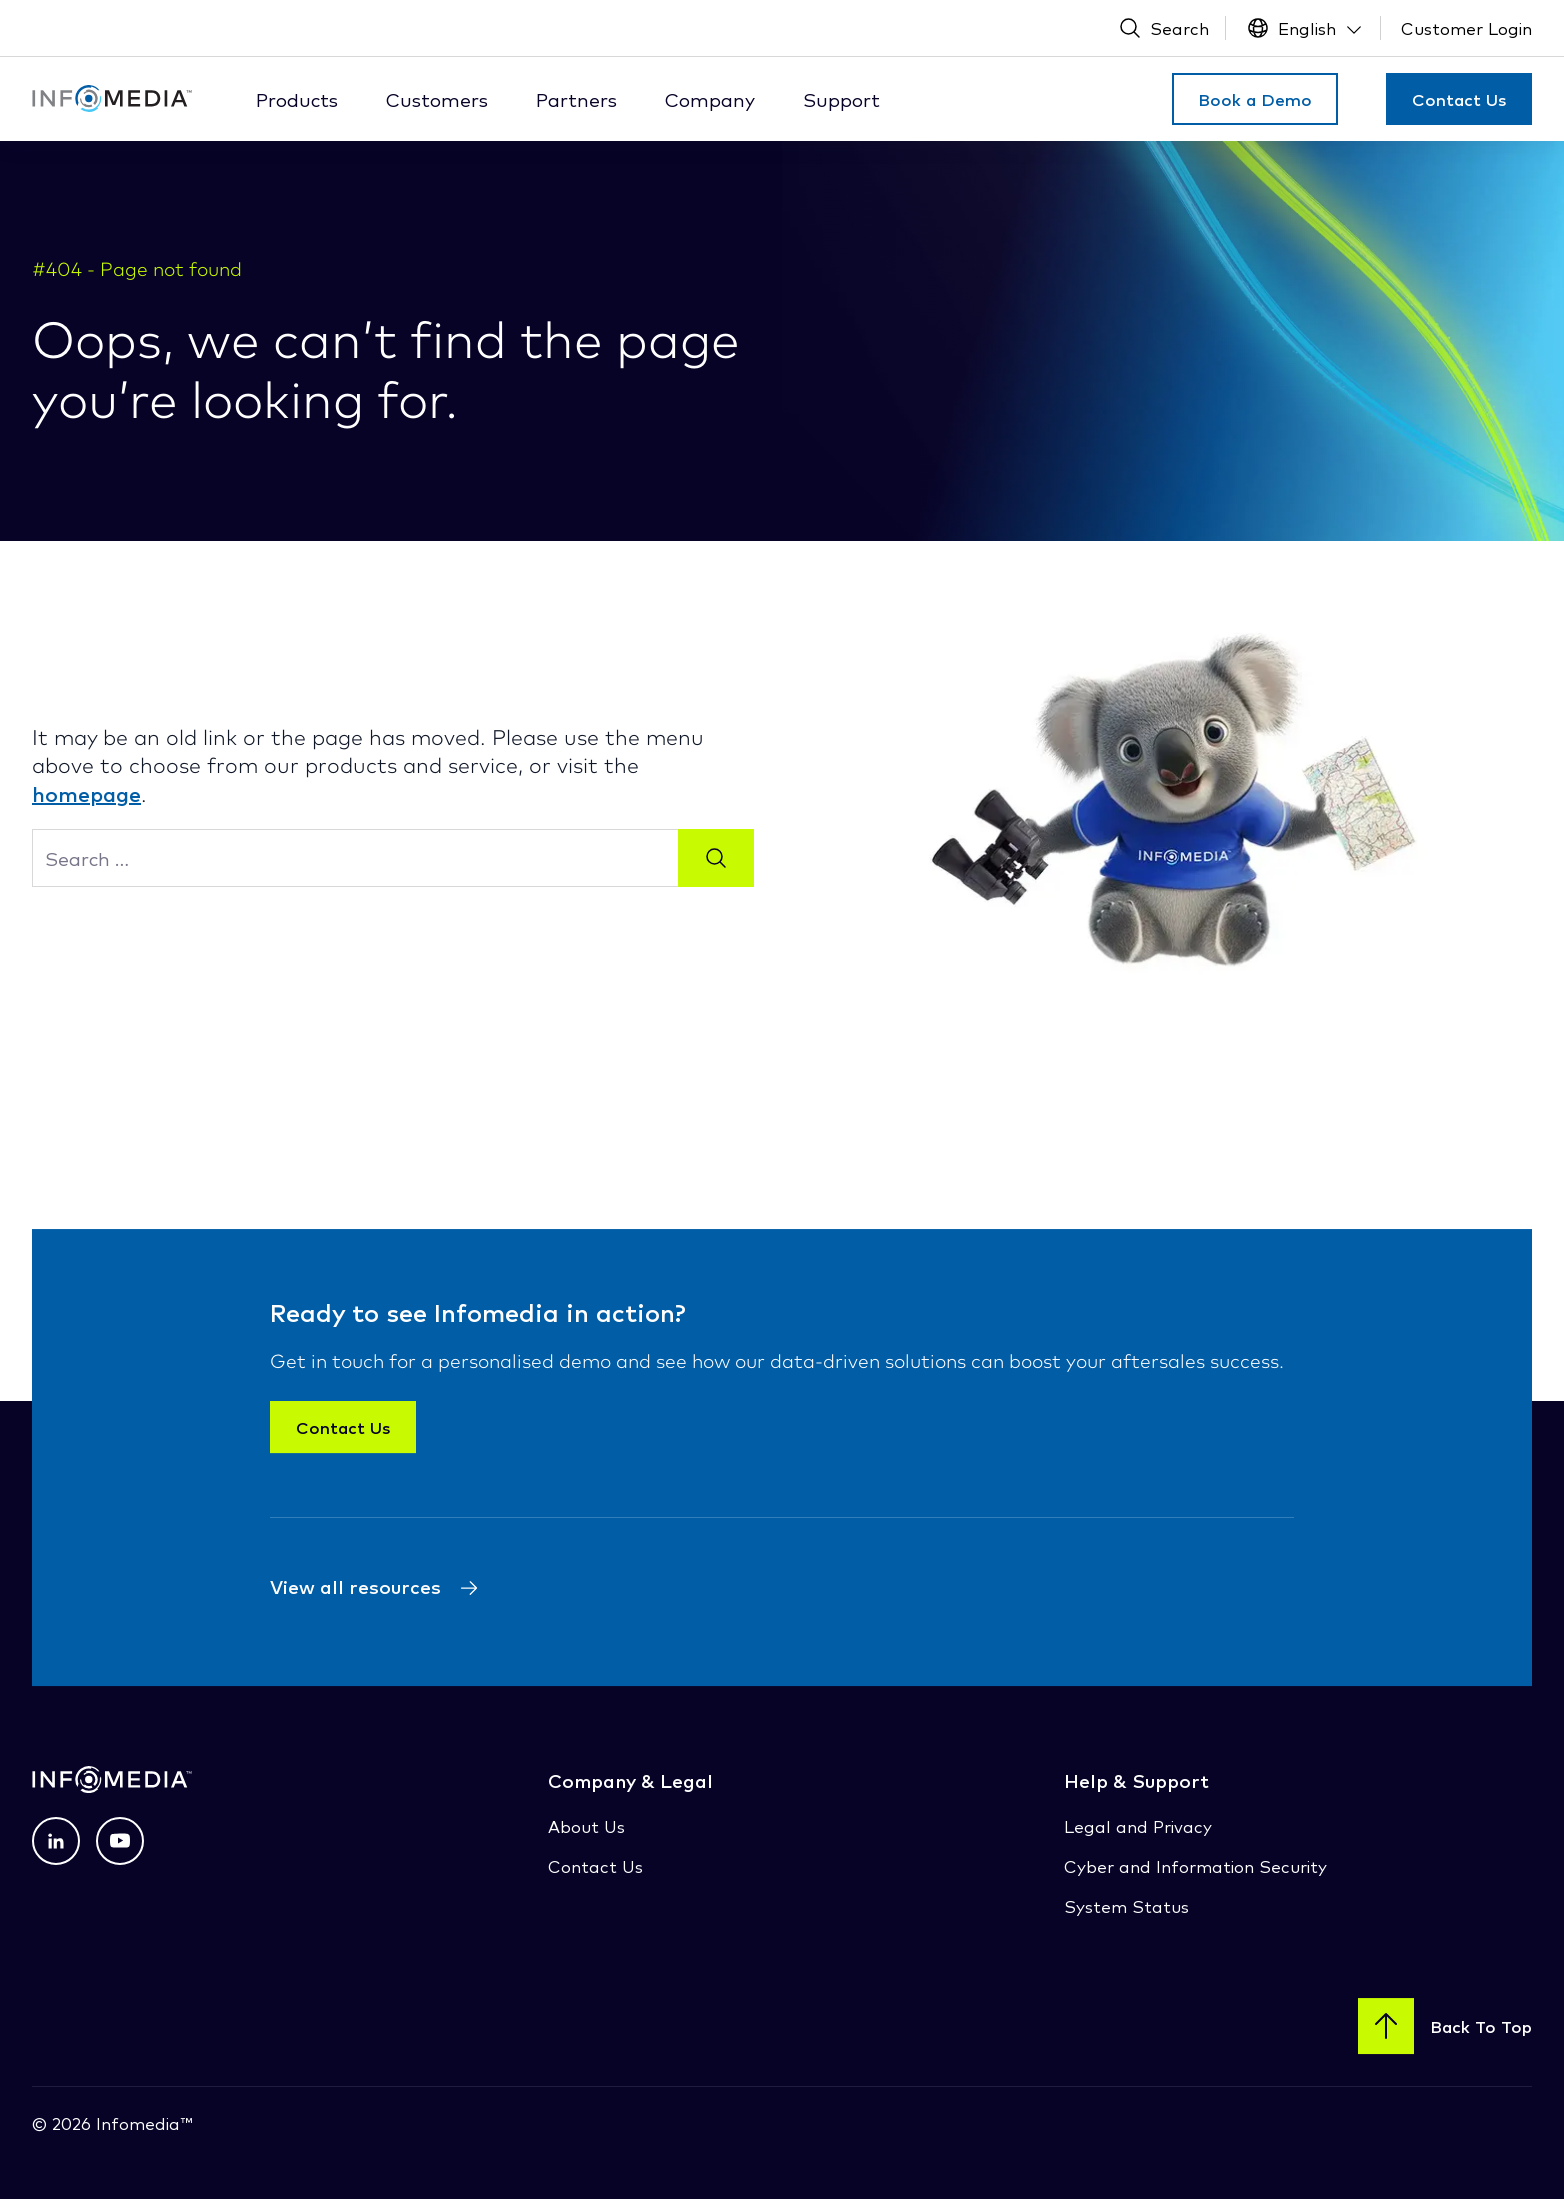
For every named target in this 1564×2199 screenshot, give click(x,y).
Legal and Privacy (1138, 1825)
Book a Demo (1255, 99)
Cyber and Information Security (1195, 1865)
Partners (576, 99)
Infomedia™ (141, 2122)
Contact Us (1459, 99)
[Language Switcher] (1305, 28)
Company (710, 99)
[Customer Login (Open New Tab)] (1466, 28)
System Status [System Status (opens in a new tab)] (1126, 1905)
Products (297, 99)
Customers (437, 99)
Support (841, 99)
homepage (86, 793)
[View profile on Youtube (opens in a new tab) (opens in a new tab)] (120, 1841)
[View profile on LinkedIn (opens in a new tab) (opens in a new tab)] (56, 1841)
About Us (586, 1825)
